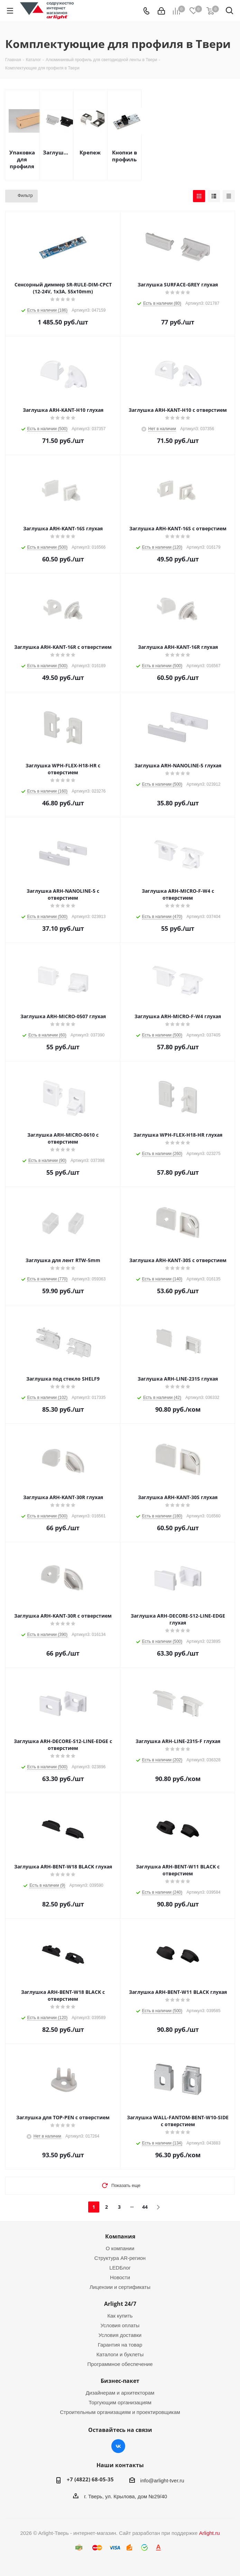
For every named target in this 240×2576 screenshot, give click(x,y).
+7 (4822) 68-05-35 (90, 2479)
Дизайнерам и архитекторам (120, 2393)
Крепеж (90, 152)
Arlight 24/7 (120, 2304)
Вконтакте (118, 2446)
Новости (120, 2277)
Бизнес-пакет (120, 2381)
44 (145, 2207)
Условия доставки (120, 2335)
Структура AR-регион (120, 2258)
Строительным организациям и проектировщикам (120, 2412)
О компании (120, 2248)
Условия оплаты (120, 2325)
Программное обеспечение (120, 2364)
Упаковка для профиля (22, 159)
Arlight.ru (209, 2533)
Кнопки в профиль (124, 156)
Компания (120, 2236)
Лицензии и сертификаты (120, 2287)
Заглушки (56, 152)
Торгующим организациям (120, 2402)
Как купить (119, 2316)
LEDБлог (120, 2268)
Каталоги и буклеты (120, 2354)
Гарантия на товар (120, 2345)
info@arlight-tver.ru (162, 2480)
